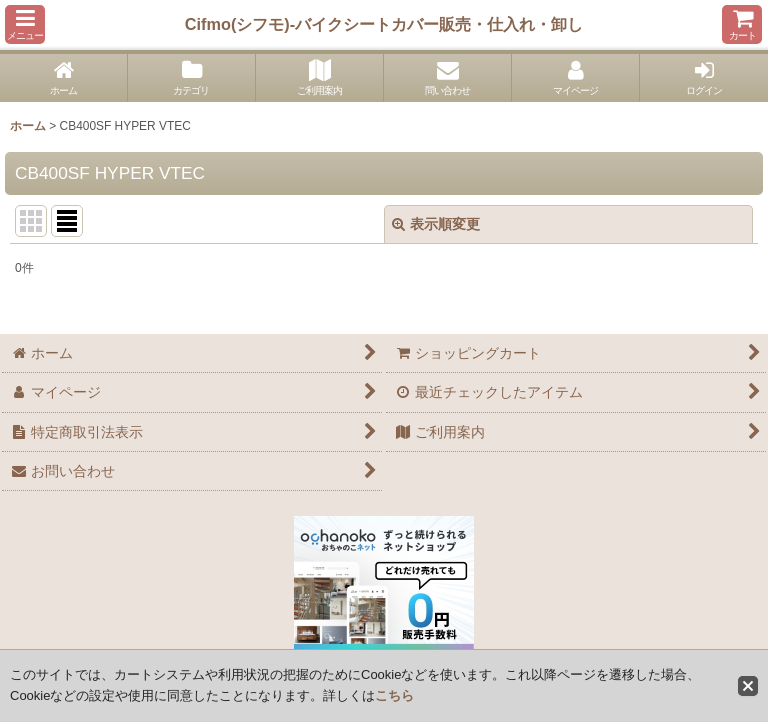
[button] (25, 24)
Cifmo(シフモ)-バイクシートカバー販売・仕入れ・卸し (384, 24)
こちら (394, 695)
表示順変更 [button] (436, 224)
